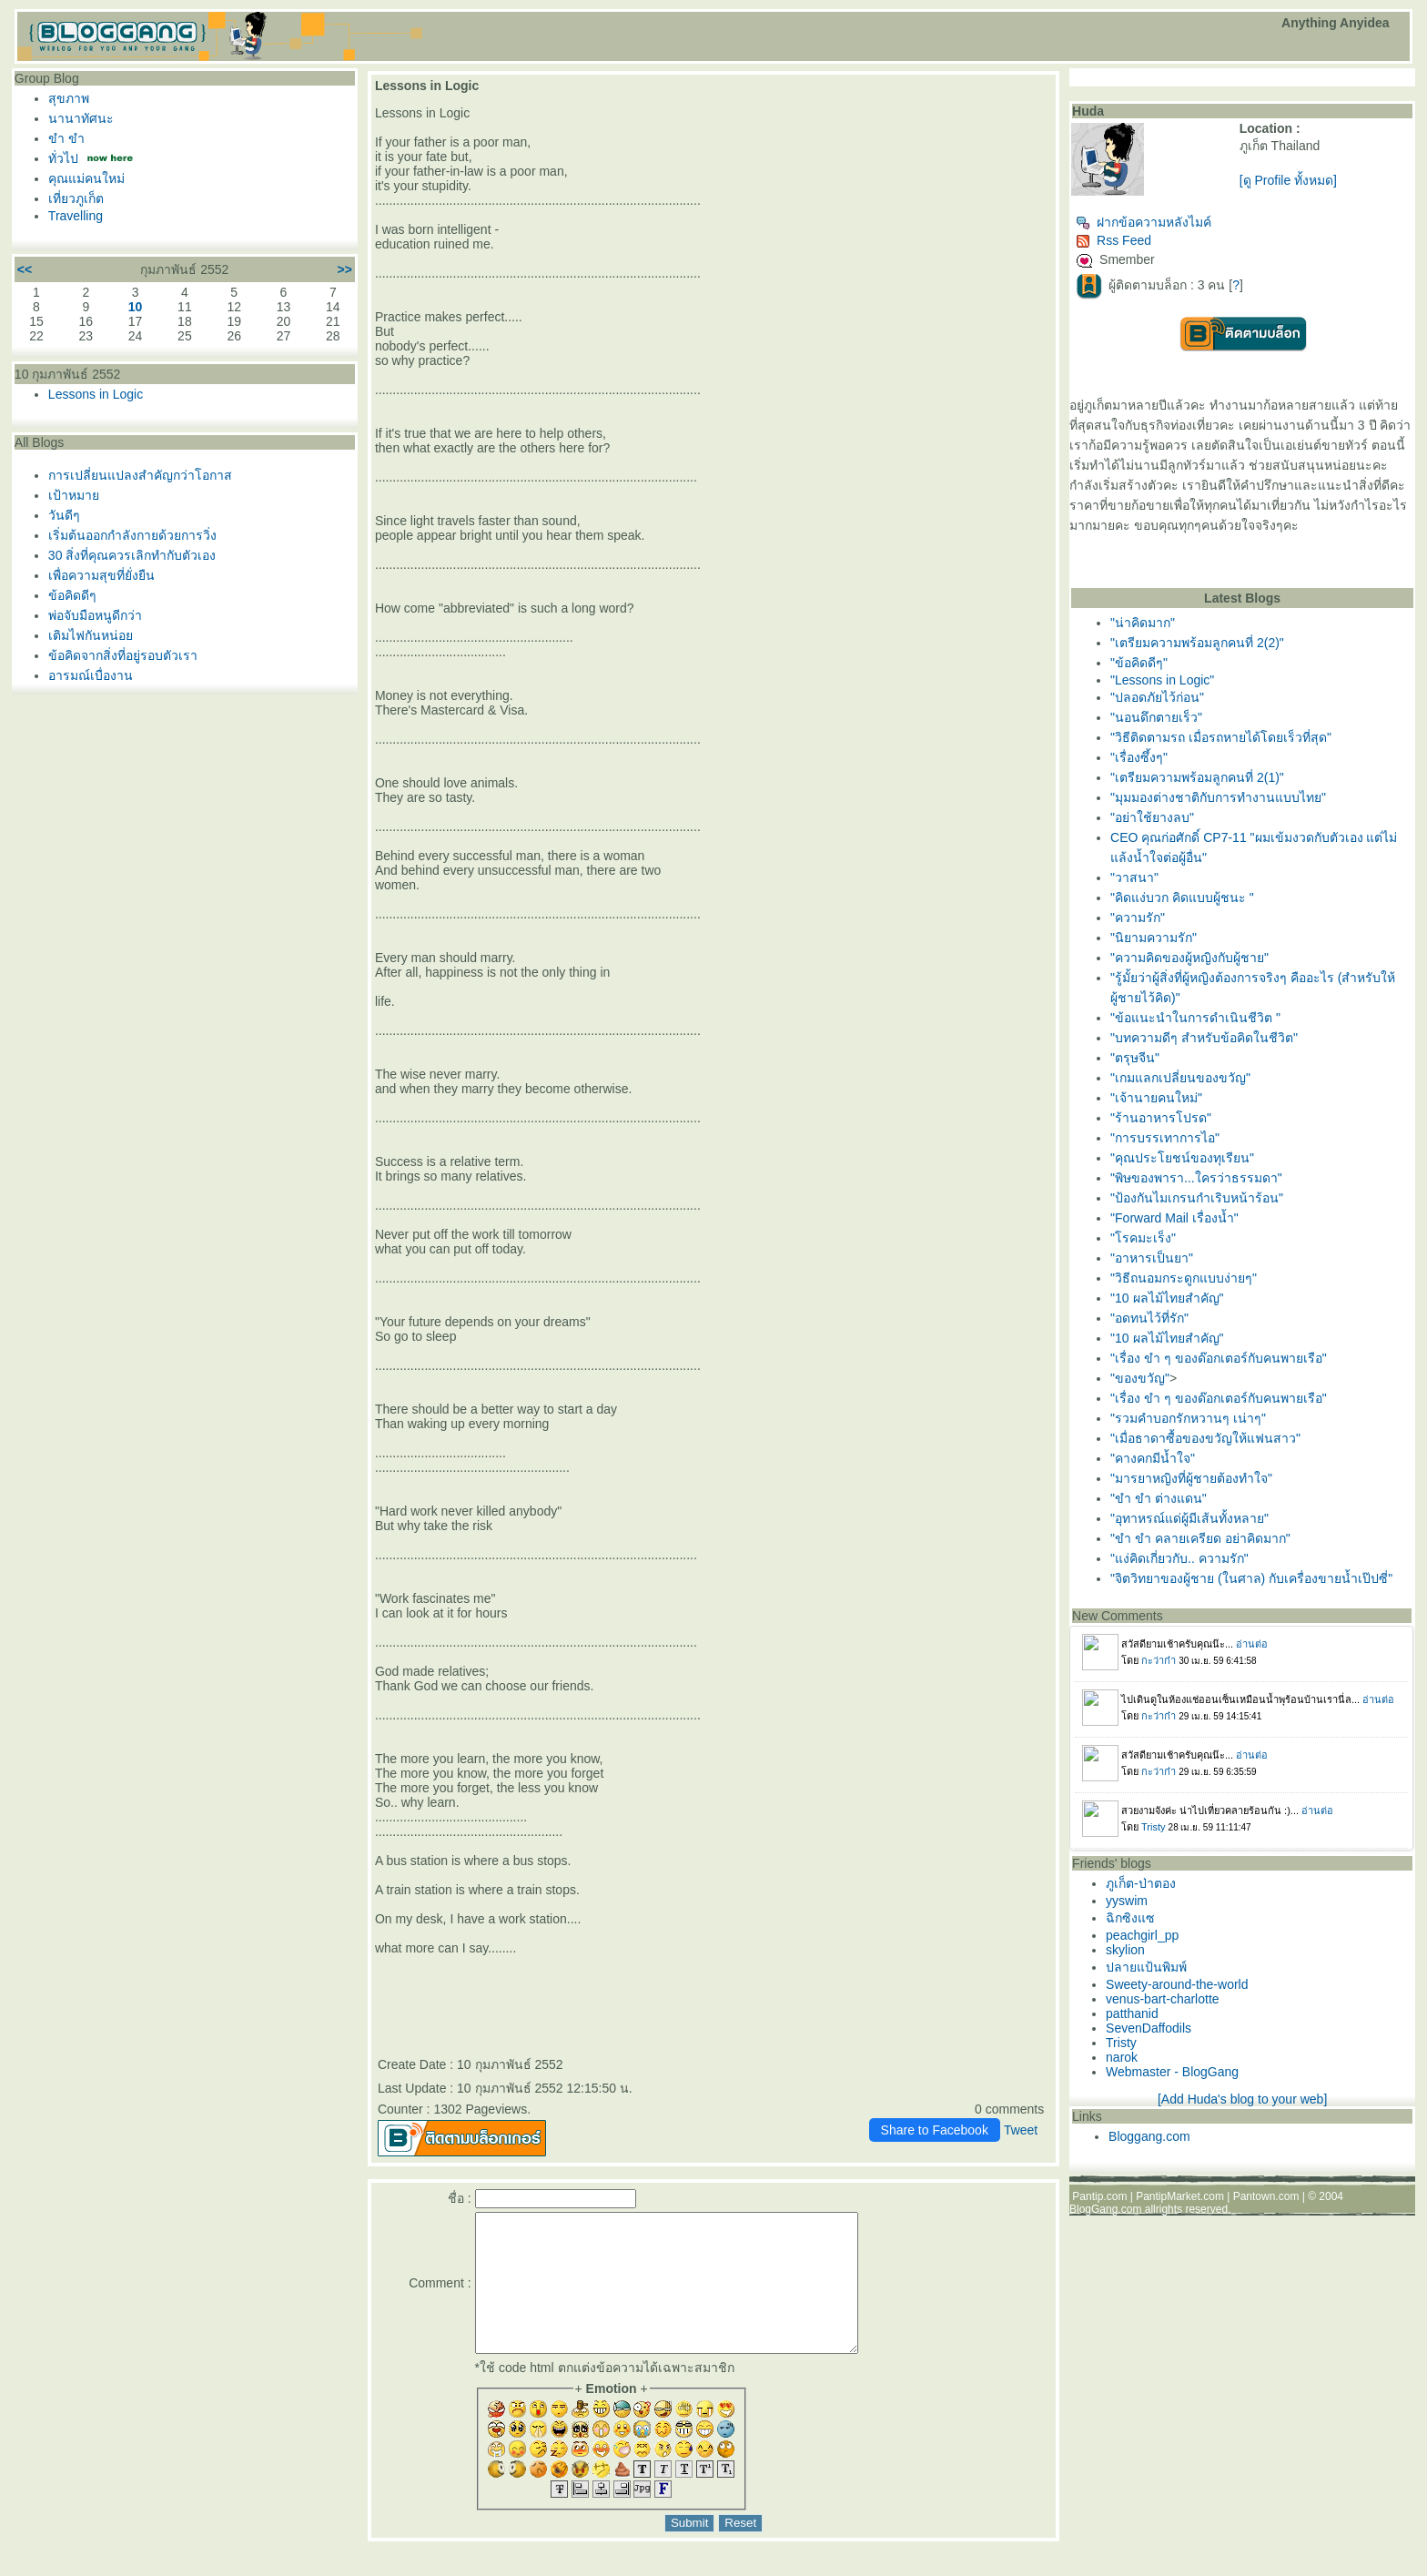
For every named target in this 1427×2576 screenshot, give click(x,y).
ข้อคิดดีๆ (72, 595)
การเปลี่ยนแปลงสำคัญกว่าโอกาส (140, 475)
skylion (1125, 1949)
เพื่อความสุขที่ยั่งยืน (101, 575)
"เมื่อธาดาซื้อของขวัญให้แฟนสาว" (1205, 1438)
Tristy (1121, 2042)
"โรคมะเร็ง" (1143, 1238)
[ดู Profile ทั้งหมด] (1288, 180)
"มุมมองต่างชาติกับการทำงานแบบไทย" (1218, 797)
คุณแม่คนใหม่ (86, 178)
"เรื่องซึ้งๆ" (1139, 757)
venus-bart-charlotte (1163, 1999)
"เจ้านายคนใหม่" (1156, 1097)
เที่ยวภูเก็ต (76, 198)
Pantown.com (1266, 2196)
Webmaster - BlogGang (1172, 2071)
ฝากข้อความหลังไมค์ (1143, 222)
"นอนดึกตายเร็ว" (1156, 717)
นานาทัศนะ (81, 118)
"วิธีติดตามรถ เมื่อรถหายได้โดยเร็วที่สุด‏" (1220, 737)
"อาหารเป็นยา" (1151, 1258)
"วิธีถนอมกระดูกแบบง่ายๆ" (1183, 1278)
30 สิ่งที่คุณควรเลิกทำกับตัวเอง (132, 555)
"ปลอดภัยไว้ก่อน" (1157, 697)
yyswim (1127, 1900)
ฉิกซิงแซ (1130, 1918)
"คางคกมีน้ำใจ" (1152, 1458)
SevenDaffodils (1148, 2028)
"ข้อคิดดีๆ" (1139, 662)
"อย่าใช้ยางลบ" (1152, 817)
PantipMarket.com (1180, 2196)
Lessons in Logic (95, 394)
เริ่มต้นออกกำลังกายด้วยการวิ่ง (132, 535)
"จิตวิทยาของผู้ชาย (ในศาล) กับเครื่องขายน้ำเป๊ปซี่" (1251, 1578)
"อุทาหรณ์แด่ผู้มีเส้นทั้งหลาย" (1189, 1518)
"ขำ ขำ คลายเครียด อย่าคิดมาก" (1200, 1538)
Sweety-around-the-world (1177, 1984)
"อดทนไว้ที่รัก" (1149, 1318)
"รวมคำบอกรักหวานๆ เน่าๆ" (1188, 1418)
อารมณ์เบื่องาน (90, 675)
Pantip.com (1099, 2196)
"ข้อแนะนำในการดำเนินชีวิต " (1195, 1017)
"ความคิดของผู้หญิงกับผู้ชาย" (1189, 957)
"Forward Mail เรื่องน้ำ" (1174, 1218)
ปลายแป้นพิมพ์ (1146, 1967)
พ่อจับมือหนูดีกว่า (95, 615)
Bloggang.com (1149, 2136)
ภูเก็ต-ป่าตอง (1141, 1883)
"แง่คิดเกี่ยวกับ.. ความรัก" (1179, 1558)
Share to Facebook (934, 2130)
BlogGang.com (1105, 2209)
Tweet (1020, 2130)
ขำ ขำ (66, 138)
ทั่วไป (63, 158)
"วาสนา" (1134, 877)
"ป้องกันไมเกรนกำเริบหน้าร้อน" (1196, 1198)
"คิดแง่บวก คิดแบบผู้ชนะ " (1182, 897)
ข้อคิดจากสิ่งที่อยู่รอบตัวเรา (122, 655)
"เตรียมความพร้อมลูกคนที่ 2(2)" (1197, 642)
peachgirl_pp (1142, 1935)
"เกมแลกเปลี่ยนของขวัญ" (1180, 1077)
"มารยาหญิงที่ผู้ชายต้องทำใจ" (1191, 1478)
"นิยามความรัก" (1153, 937)
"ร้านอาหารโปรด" (1160, 1118)
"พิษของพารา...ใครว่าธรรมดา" (1196, 1178)
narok (1122, 2057)
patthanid (1132, 2013)
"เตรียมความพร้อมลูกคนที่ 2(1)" (1197, 777)
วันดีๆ (64, 515)
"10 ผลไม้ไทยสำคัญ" (1166, 1298)
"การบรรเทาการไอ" (1165, 1138)
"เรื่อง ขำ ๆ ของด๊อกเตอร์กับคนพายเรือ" (1218, 1358)
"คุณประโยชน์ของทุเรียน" (1182, 1158)
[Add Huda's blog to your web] (1242, 2099)
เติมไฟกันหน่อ (90, 635)
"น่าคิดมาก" (1142, 622)
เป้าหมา (73, 495)
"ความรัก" (1137, 917)
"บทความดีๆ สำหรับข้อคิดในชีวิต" (1204, 1037)
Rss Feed (1113, 240)
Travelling (75, 215)
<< (24, 269)
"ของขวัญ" (1139, 1378)
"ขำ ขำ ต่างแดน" (1158, 1498)
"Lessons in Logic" (1162, 680)
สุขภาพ (68, 98)
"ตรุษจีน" (1134, 1057)
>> (345, 269)
